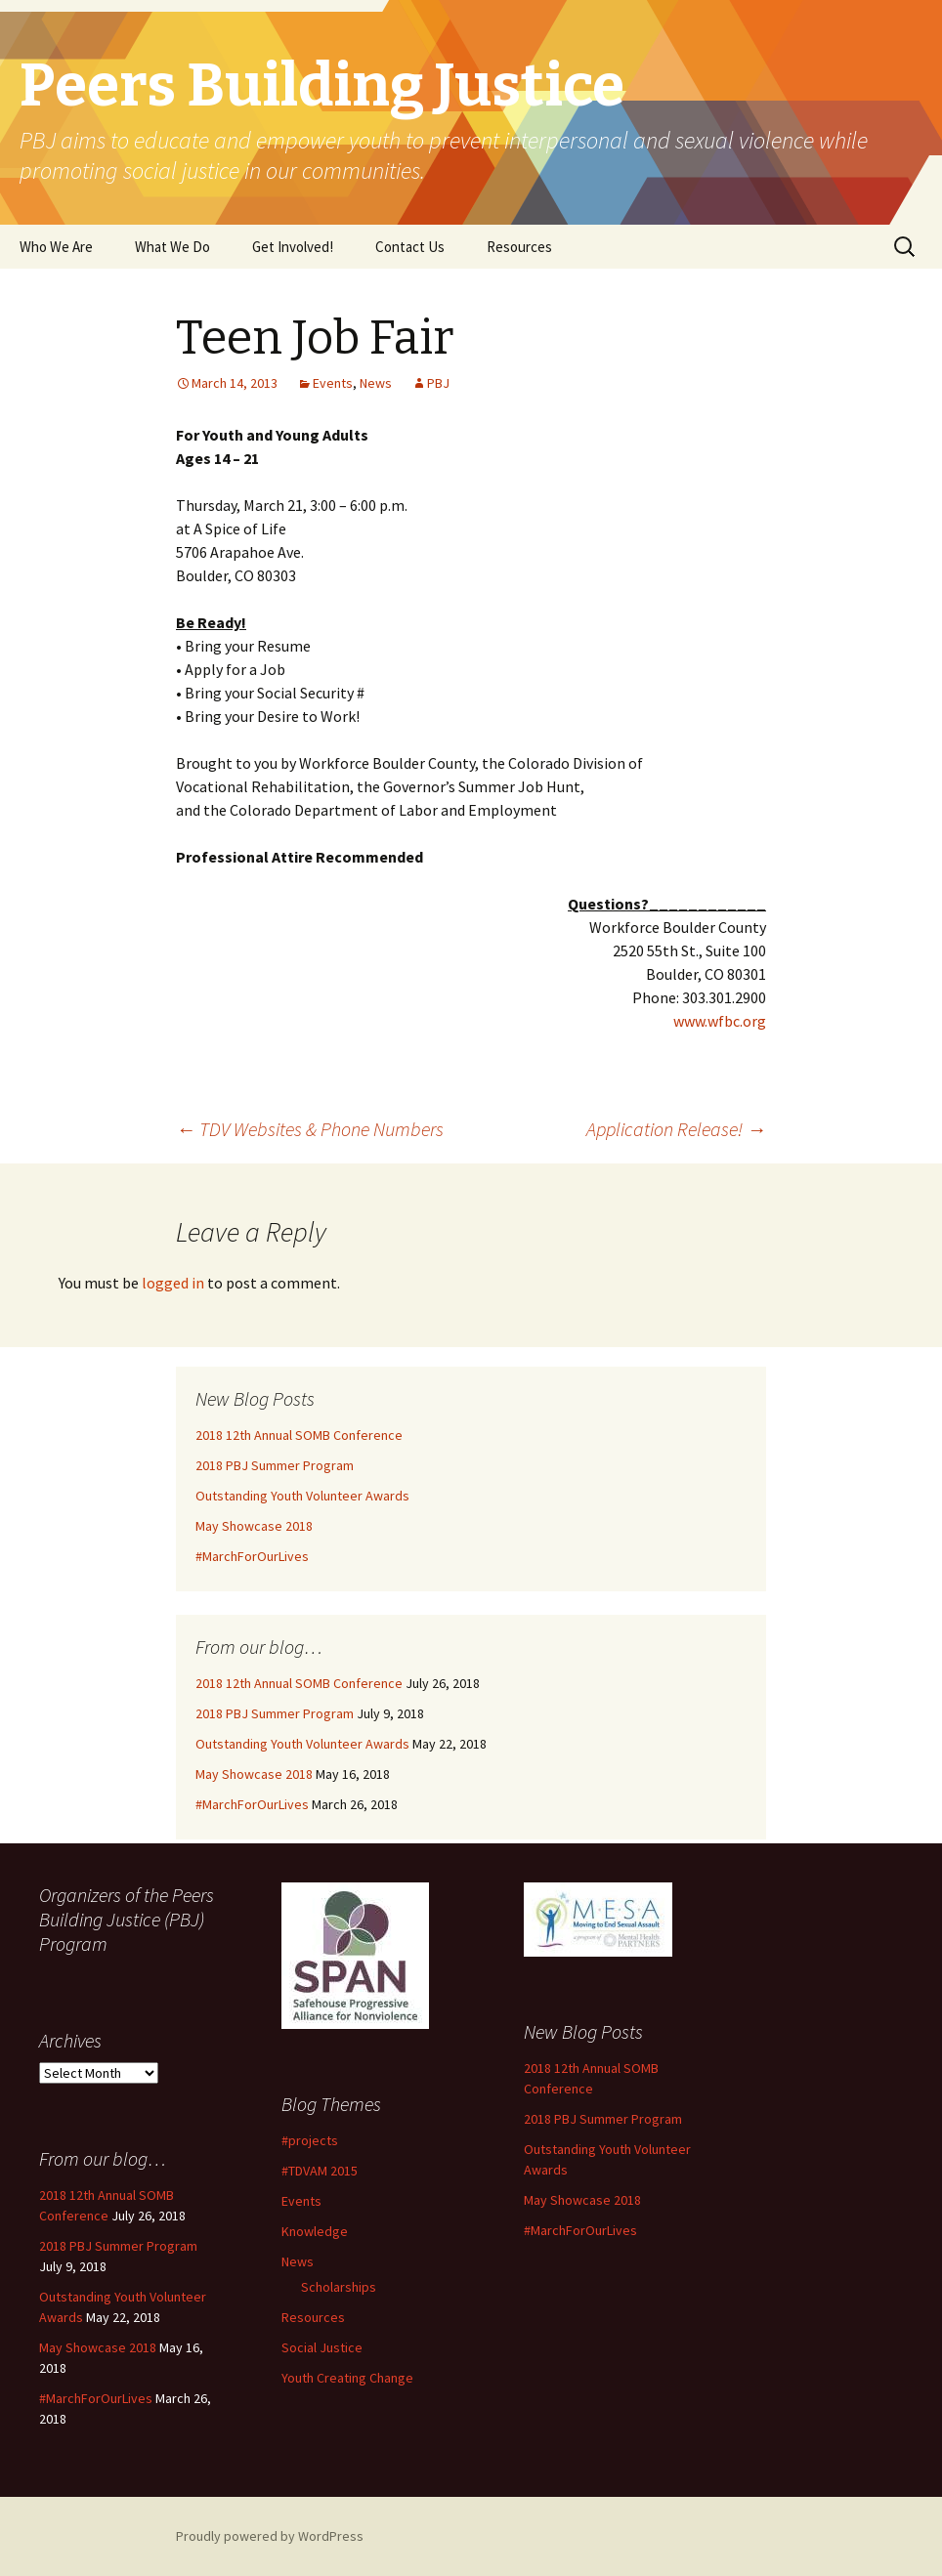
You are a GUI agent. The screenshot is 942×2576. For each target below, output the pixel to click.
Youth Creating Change (347, 2377)
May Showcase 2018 (254, 1526)
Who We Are (56, 246)
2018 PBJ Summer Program (274, 1465)
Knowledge (314, 2231)
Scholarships (338, 2287)
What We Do (172, 246)
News (376, 383)
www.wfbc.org (719, 1021)
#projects (309, 2140)
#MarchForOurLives (252, 1556)
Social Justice (322, 2347)
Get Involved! (292, 246)
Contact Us (410, 246)
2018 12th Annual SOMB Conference (299, 1435)
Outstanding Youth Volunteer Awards (302, 1495)
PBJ (438, 383)
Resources (519, 246)
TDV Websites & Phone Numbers (310, 1129)
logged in (173, 1282)
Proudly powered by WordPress (270, 2536)
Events (333, 383)
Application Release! (676, 1129)
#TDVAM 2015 (319, 2170)
